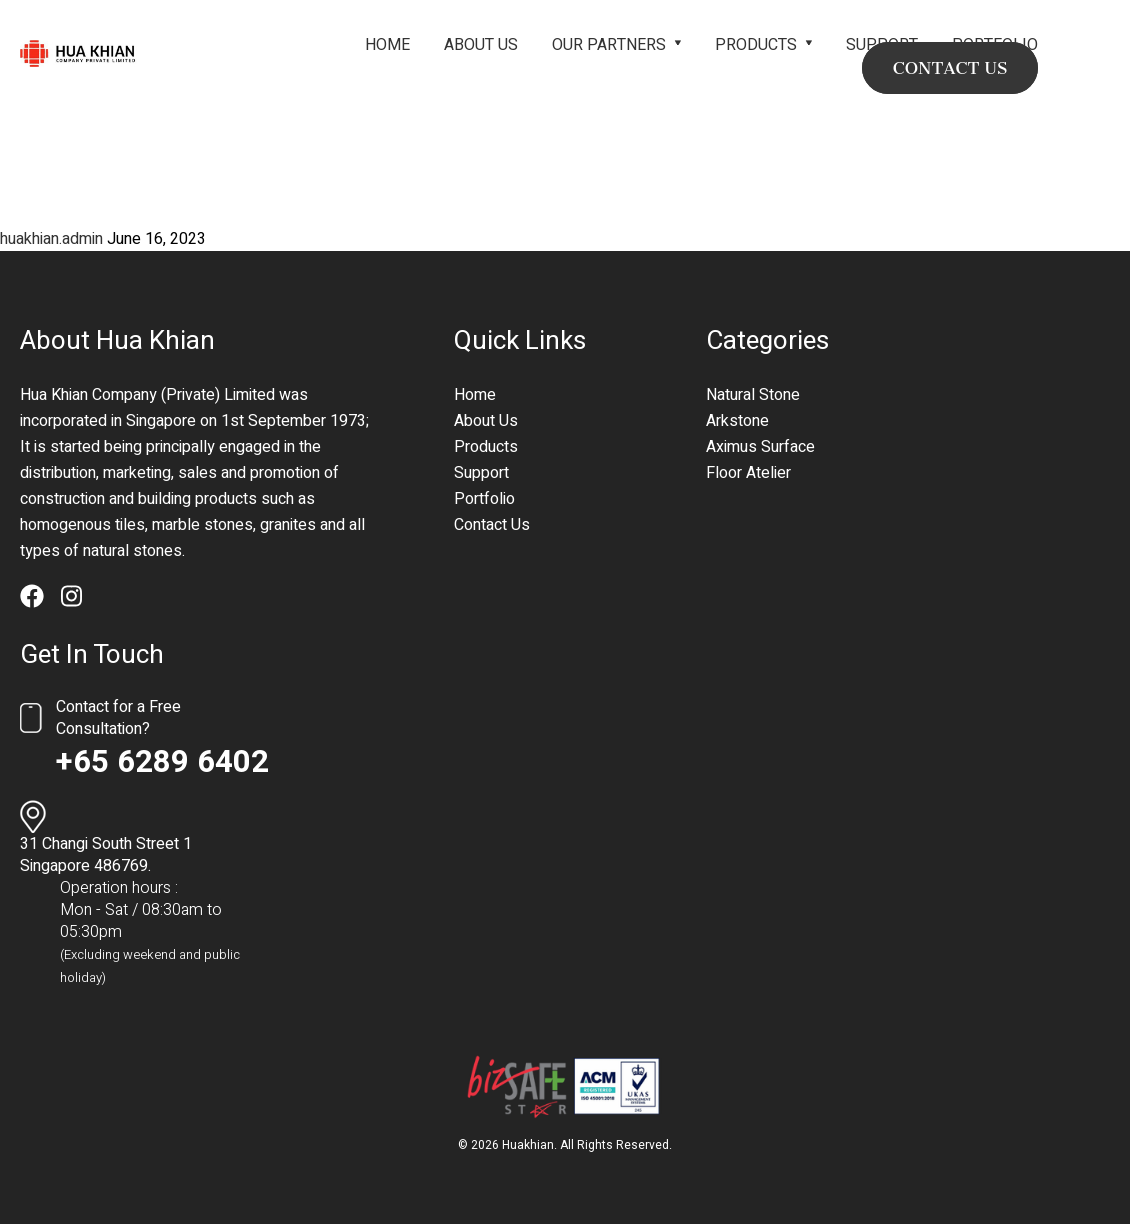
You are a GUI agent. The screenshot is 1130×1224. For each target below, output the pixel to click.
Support (481, 473)
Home (387, 45)
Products (756, 45)
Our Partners (609, 45)
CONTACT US (950, 68)
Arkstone (737, 421)
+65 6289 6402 (162, 762)
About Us (481, 45)
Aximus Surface (760, 447)
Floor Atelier (748, 473)
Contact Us (492, 525)
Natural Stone (753, 395)
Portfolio (484, 499)
